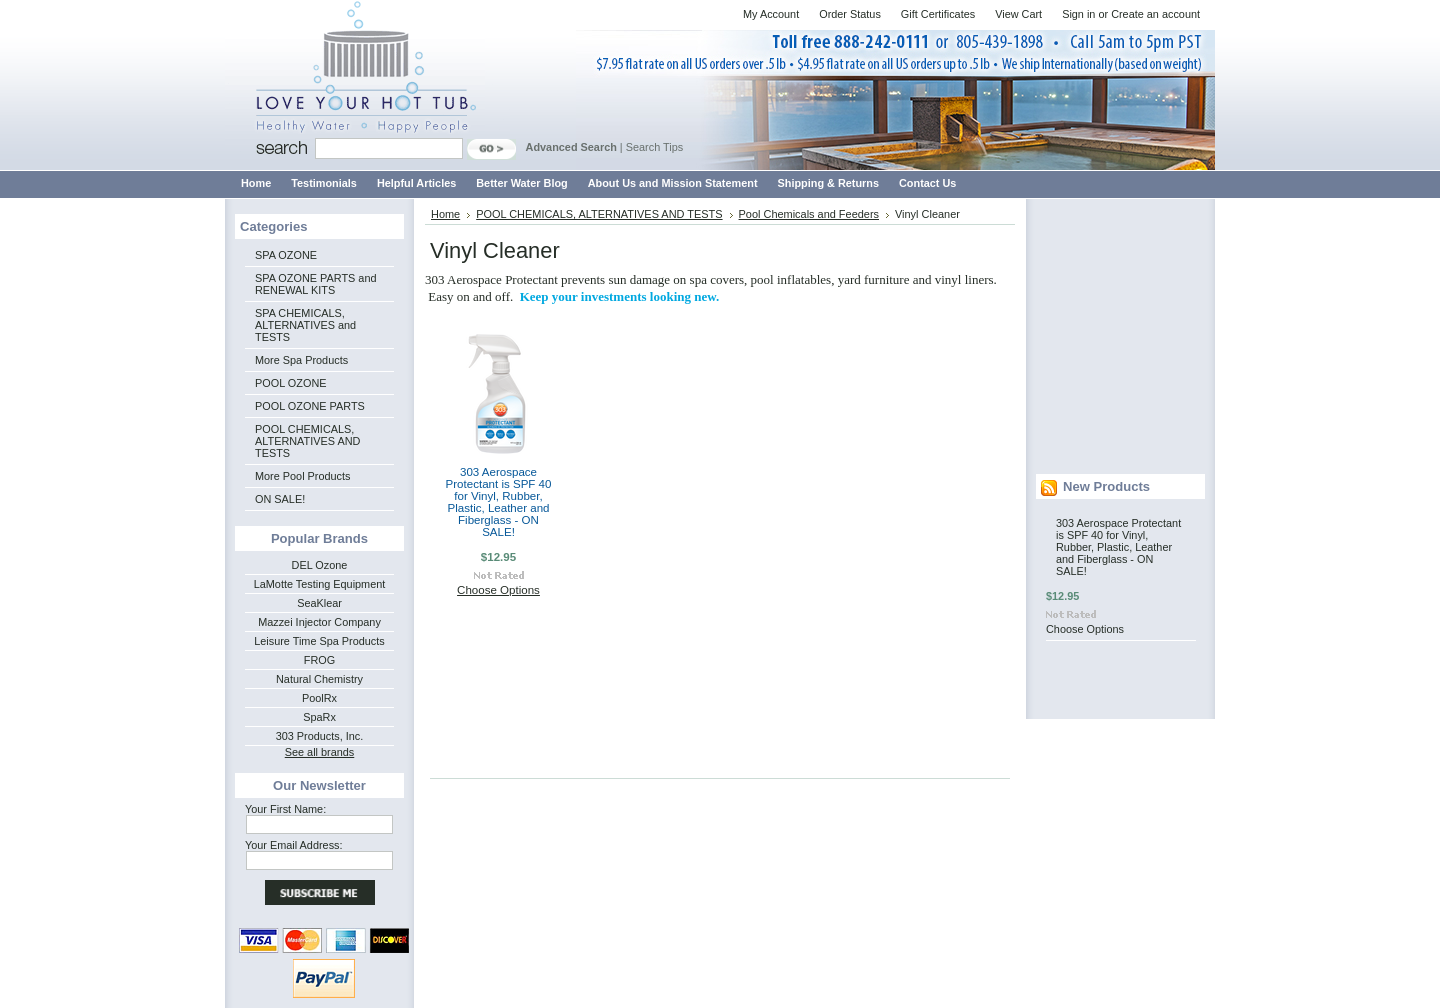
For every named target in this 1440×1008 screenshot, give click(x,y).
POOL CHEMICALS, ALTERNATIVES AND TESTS (307, 441)
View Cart (1018, 14)
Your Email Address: (294, 845)
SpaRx (319, 717)
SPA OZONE (286, 255)
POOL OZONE (291, 383)
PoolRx (319, 698)
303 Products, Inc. (320, 736)
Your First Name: (285, 809)
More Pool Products (303, 476)
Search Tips (654, 147)
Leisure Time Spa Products (319, 641)
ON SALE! (280, 499)
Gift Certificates (938, 14)
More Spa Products (301, 360)
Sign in (1078, 14)
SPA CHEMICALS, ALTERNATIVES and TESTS (305, 325)
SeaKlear (319, 603)
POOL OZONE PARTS (310, 406)
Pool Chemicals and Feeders (809, 214)
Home (445, 214)
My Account (771, 14)
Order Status (850, 14)
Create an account (1155, 14)
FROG (319, 660)
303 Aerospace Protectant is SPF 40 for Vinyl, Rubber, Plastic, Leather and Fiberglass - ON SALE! (499, 502)
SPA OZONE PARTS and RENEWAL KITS (315, 284)
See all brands (320, 752)
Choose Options (498, 590)
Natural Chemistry (319, 679)
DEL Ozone (320, 565)
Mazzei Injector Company (319, 622)
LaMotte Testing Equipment (320, 584)
